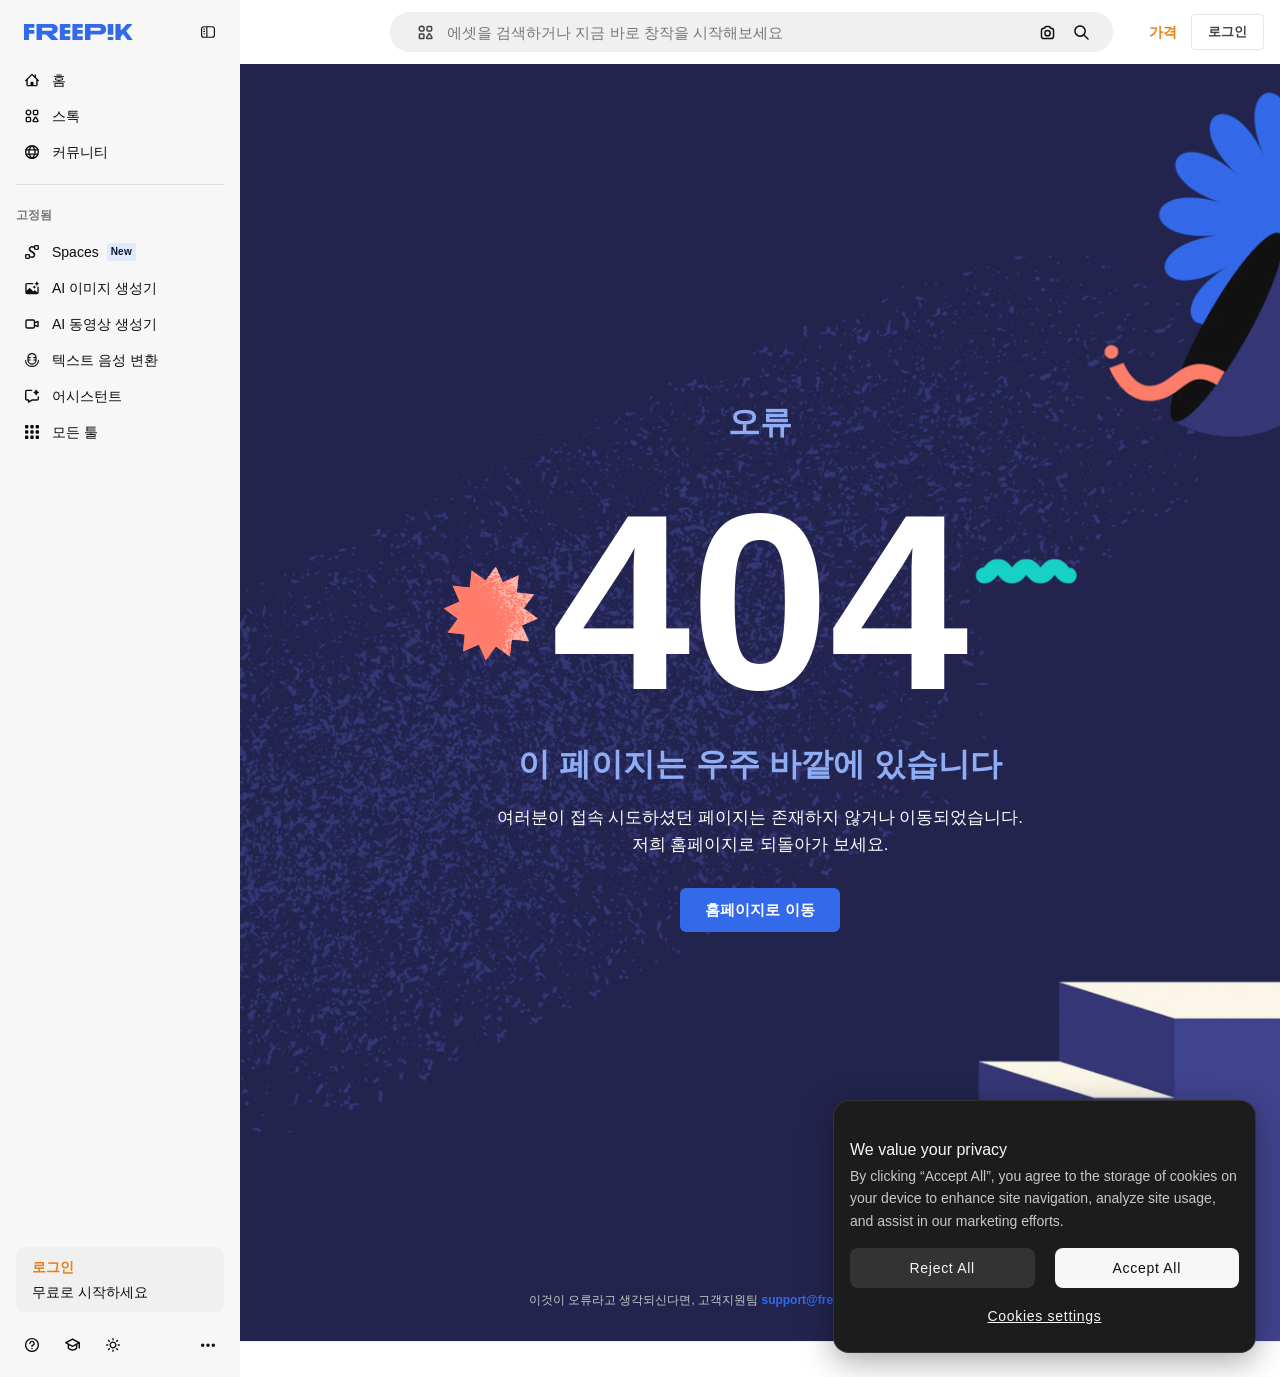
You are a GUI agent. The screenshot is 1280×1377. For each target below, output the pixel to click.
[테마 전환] (113, 1344)
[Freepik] (78, 32)
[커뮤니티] (120, 152)
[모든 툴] (120, 432)
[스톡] (120, 116)
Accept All (1147, 1268)
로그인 (1227, 31)
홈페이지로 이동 (759, 909)
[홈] (120, 80)
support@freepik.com (823, 1300)
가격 (1163, 32)
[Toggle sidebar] (208, 32)
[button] (417, 32)
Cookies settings (1045, 1316)
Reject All (942, 1268)
